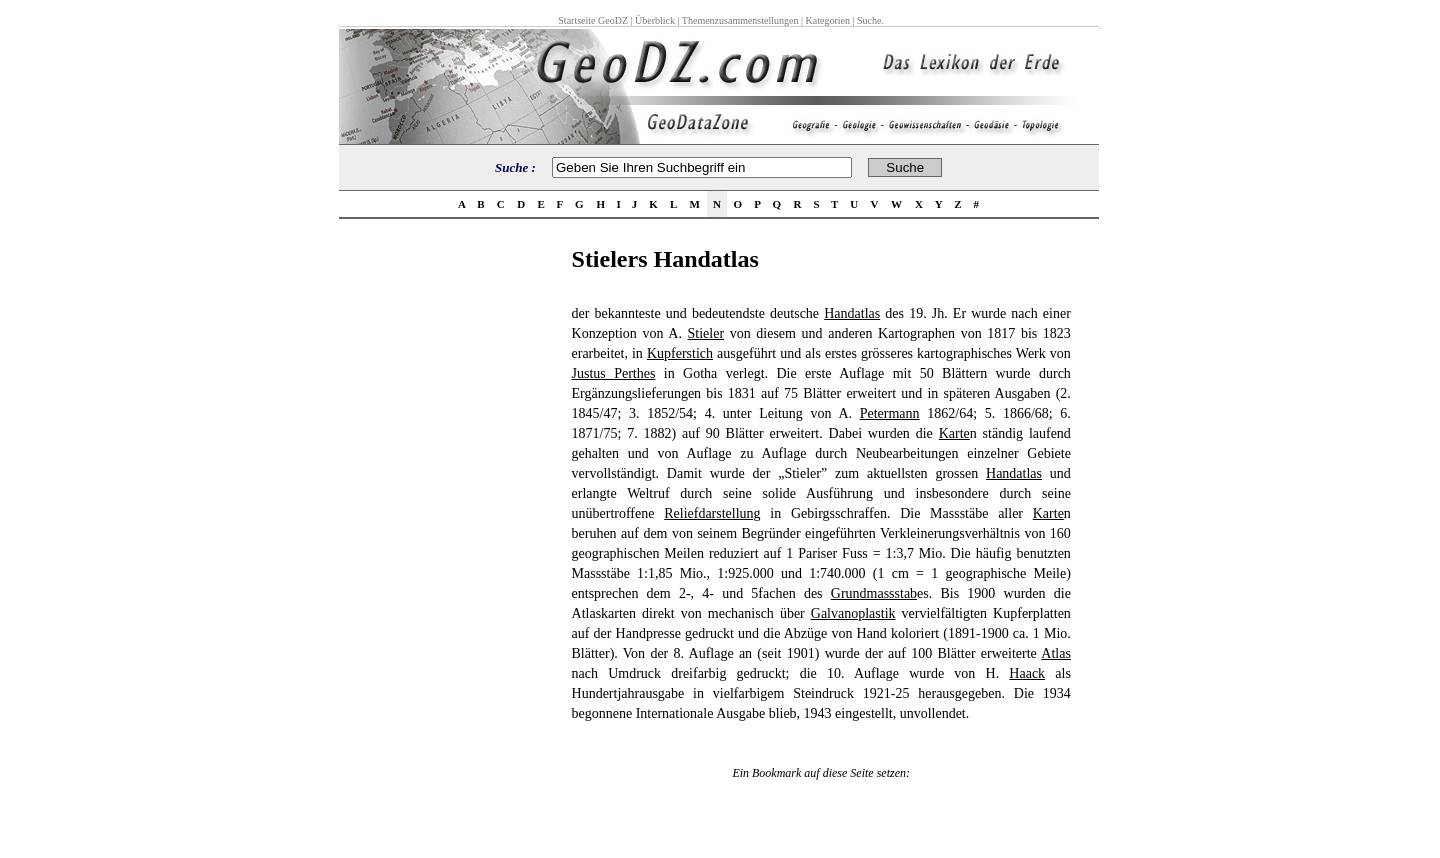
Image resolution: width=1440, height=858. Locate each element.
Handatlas (852, 313)
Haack (1027, 673)
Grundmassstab (874, 593)
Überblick (655, 20)
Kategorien (828, 20)
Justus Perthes (614, 373)
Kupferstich (680, 353)
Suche (869, 20)
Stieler (706, 333)
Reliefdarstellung (712, 513)
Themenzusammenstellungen (740, 20)
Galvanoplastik (853, 613)
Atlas (1056, 653)
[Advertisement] (449, 546)
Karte (954, 433)
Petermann (890, 413)
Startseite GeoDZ (593, 20)
